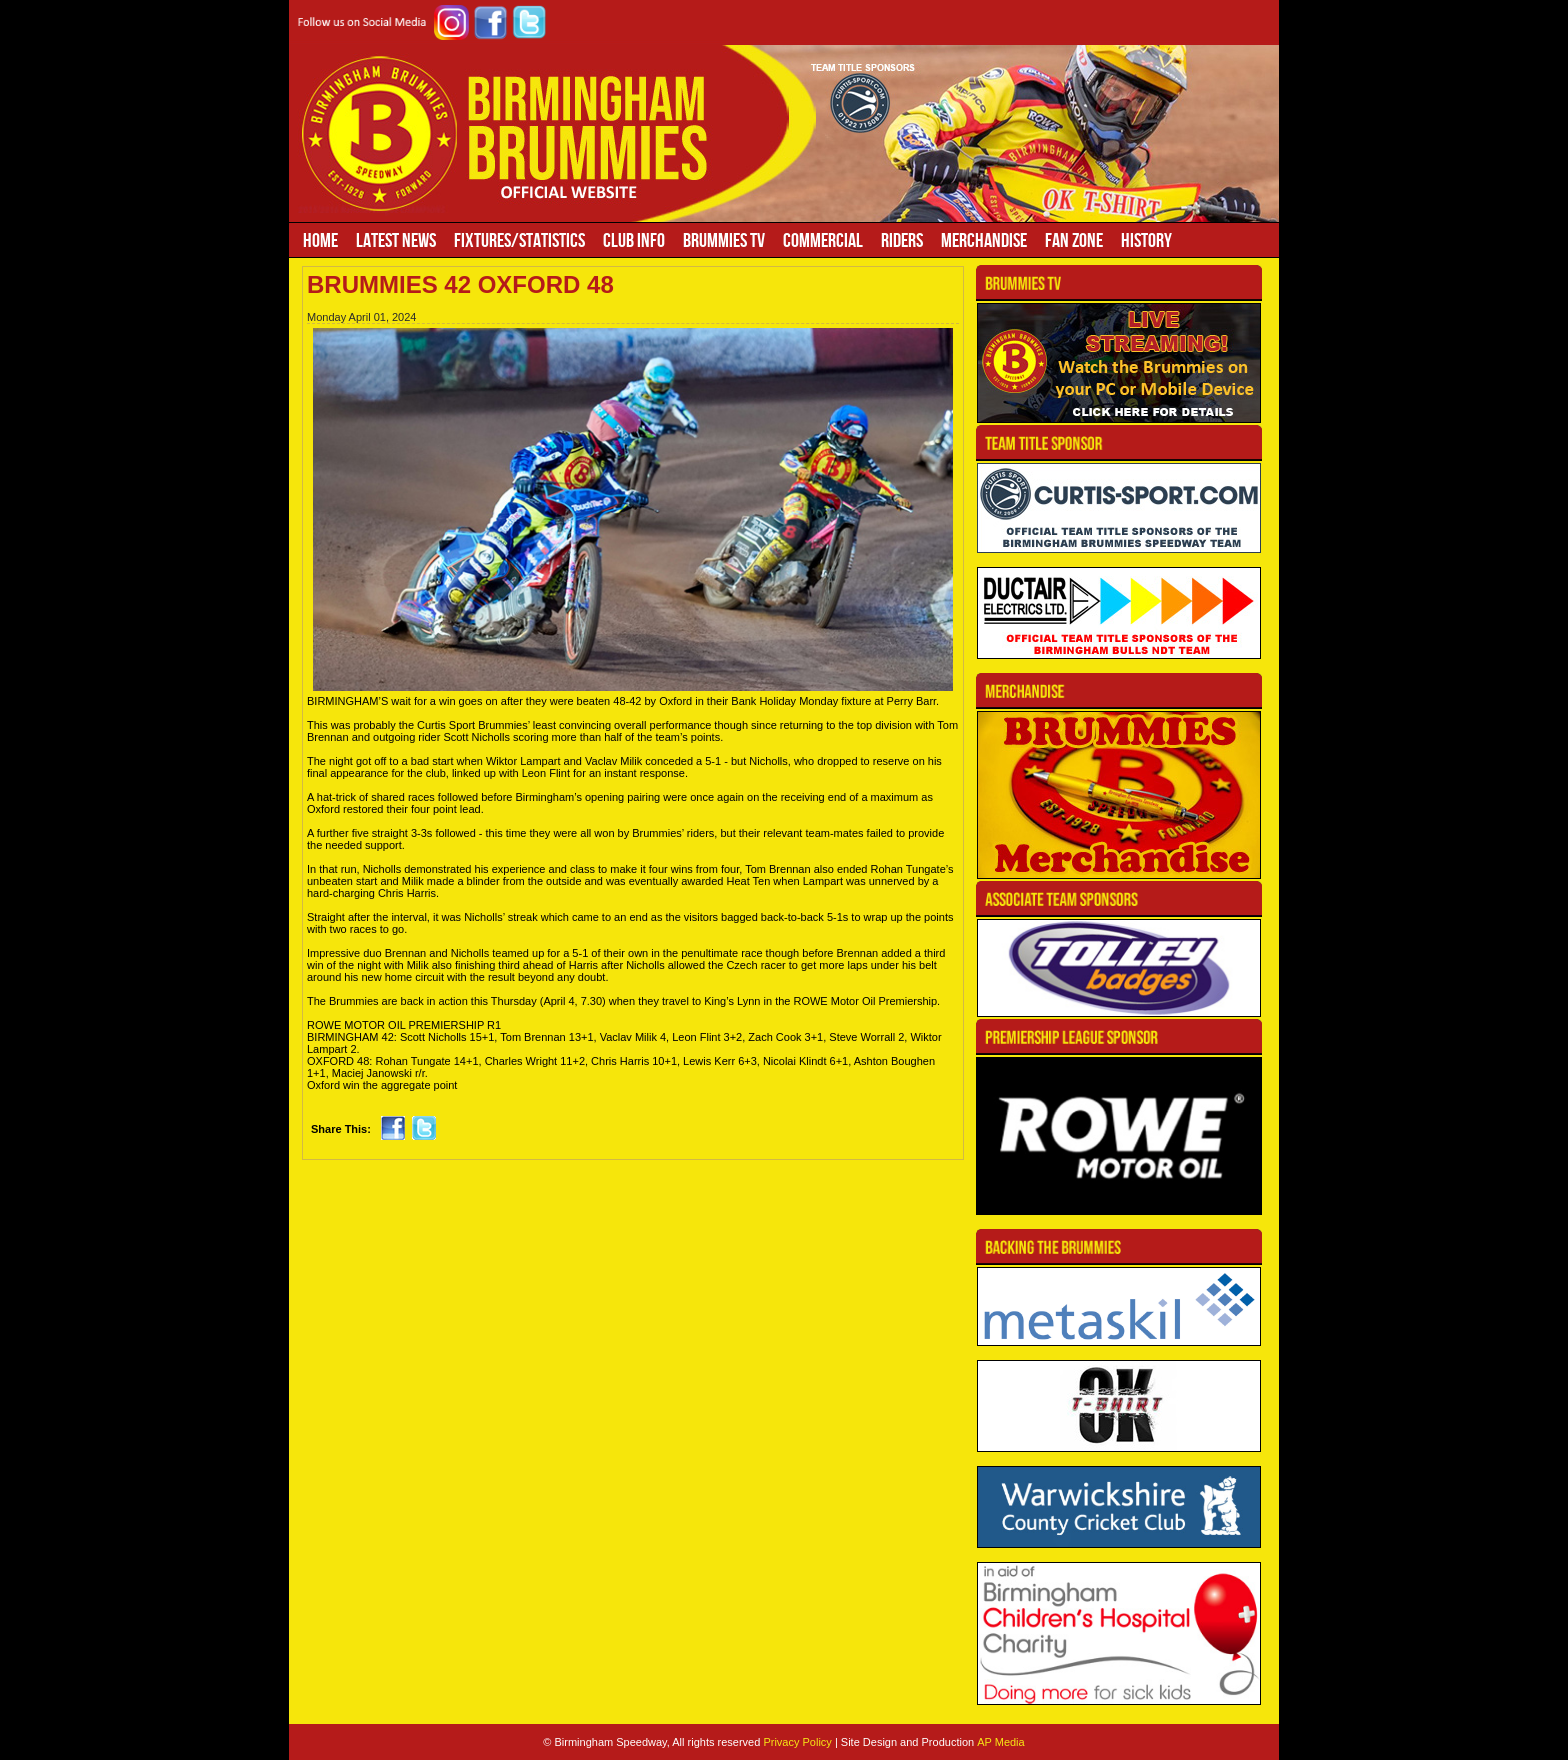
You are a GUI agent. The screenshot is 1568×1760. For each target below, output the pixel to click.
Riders (902, 240)
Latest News (396, 240)
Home (320, 240)
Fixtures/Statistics (519, 240)
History (1146, 240)
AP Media (1001, 1742)
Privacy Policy (797, 1742)
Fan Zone (1074, 240)
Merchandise (984, 240)
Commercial (823, 240)
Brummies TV (724, 240)
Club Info (634, 240)
